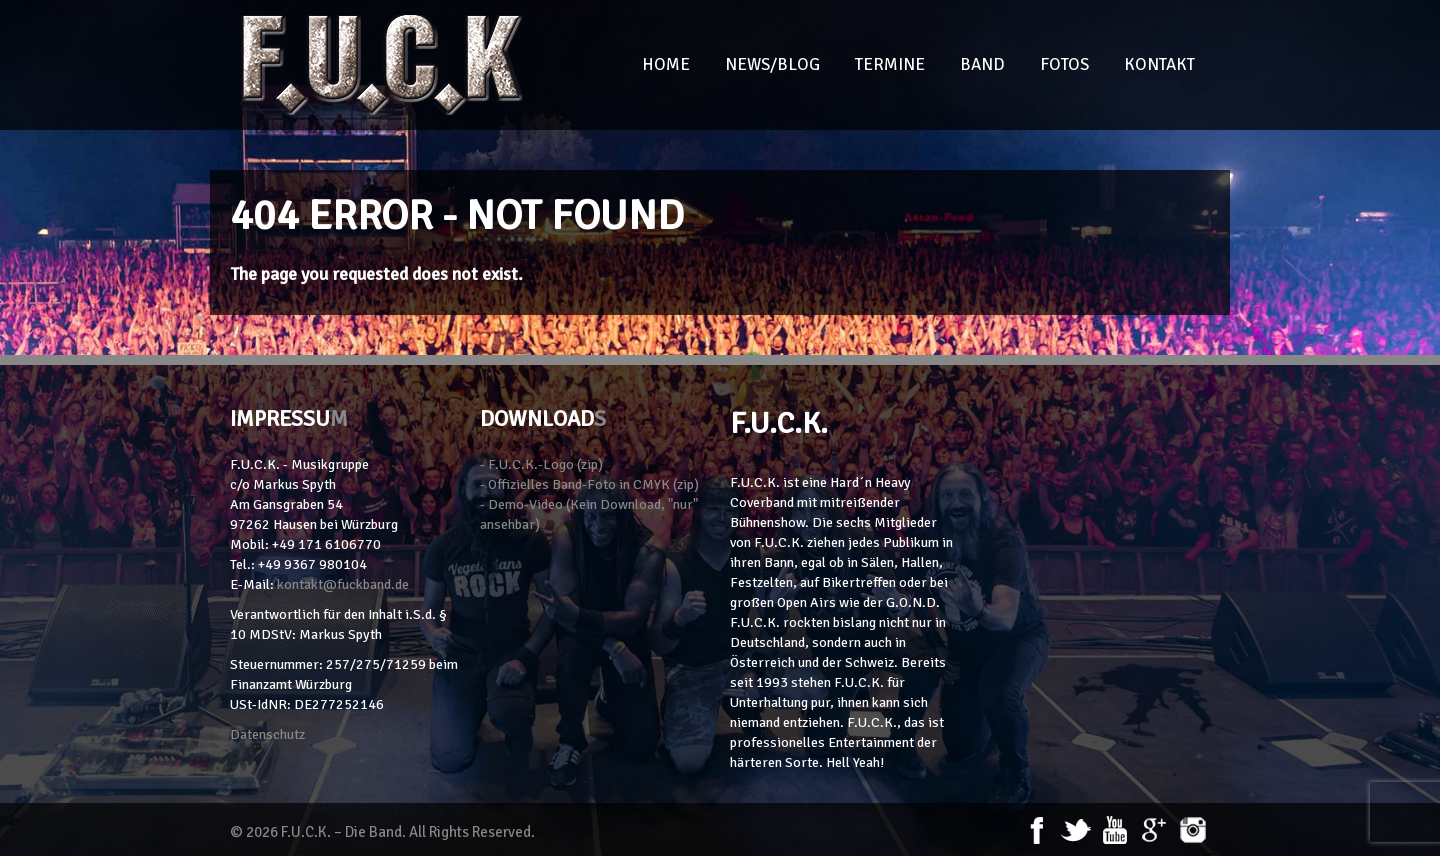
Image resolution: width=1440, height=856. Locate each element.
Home (666, 64)
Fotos (1064, 64)
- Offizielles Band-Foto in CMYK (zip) (589, 484)
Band (982, 64)
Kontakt (1159, 64)
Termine (890, 64)
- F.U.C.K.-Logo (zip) (541, 464)
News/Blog (772, 64)
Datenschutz (267, 734)
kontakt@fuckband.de (343, 584)
